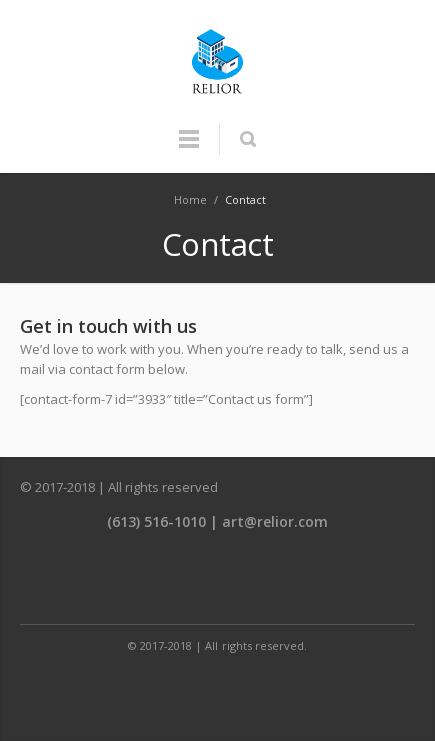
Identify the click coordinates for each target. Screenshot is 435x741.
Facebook (174, 581)
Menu (189, 148)
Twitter (219, 581)
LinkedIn (264, 581)
